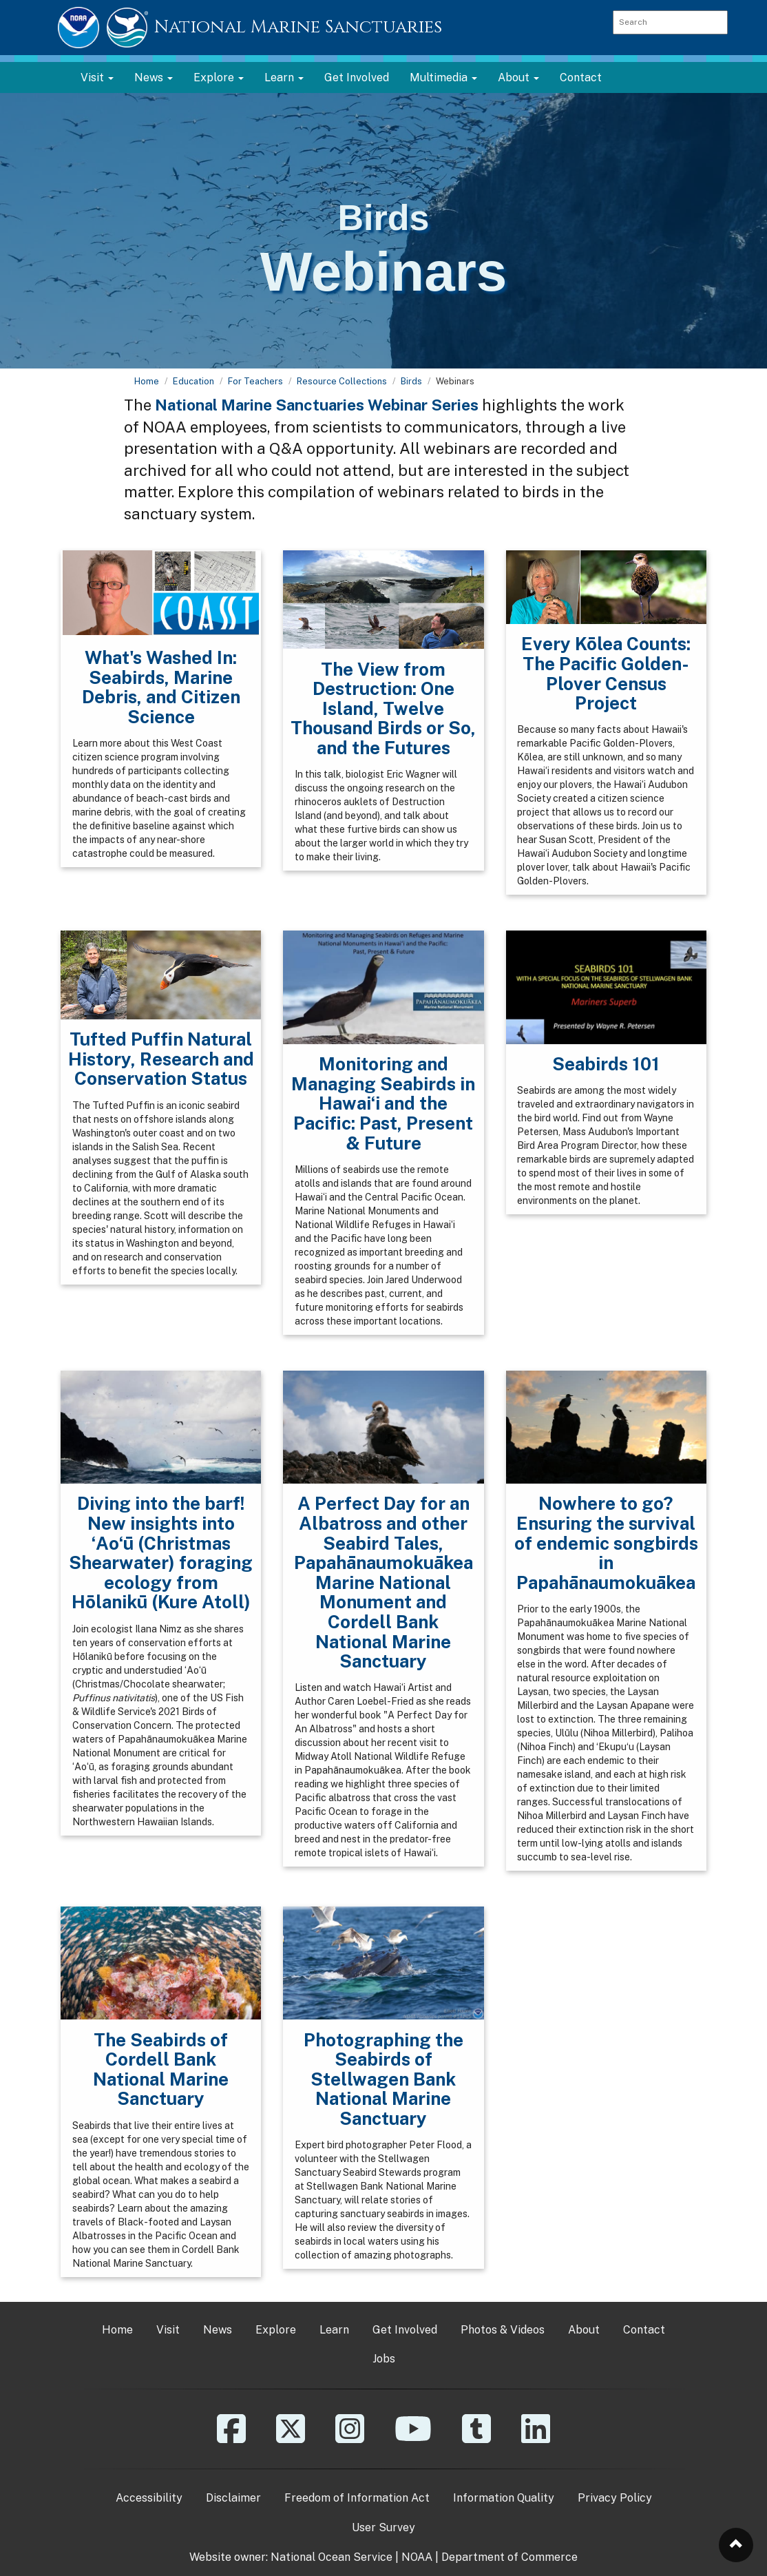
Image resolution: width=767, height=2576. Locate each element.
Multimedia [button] (443, 77)
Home (146, 381)
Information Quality (503, 2497)
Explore (275, 2329)
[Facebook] (231, 2438)
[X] (290, 2438)
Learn (334, 2329)
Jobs (383, 2358)
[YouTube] (413, 2438)
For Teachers (255, 381)
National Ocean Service (331, 2557)
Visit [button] (97, 77)
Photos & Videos (503, 2329)
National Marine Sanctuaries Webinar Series (317, 405)
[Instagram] (350, 2438)
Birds (411, 381)
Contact (581, 77)
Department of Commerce (509, 2557)
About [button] (518, 77)
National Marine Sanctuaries (298, 27)
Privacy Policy (615, 2497)
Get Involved (356, 77)
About (584, 2329)
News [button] (153, 77)
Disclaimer (233, 2497)
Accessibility (149, 2497)
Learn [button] (284, 77)
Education (193, 381)
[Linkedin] (536, 2438)
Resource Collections (342, 381)
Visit (168, 2329)
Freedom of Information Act (357, 2497)
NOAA (416, 2557)
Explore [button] (218, 77)
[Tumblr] (476, 2438)
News (217, 2329)
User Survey (383, 2527)
